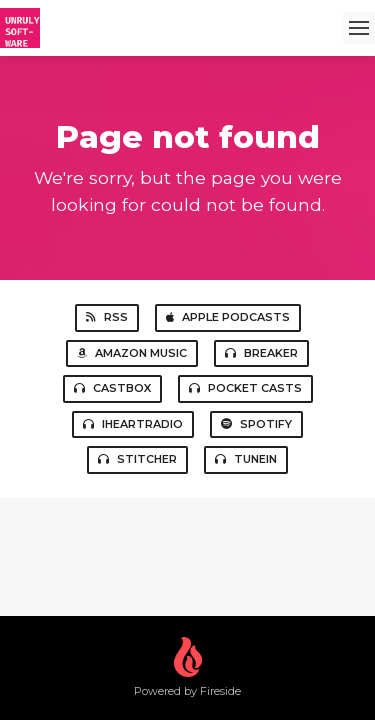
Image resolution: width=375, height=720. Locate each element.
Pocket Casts (245, 388)
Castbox (112, 388)
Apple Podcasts (228, 317)
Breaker (261, 353)
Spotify (256, 424)
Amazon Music (132, 353)
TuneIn (246, 459)
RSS (107, 317)
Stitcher (137, 459)
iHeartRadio (133, 424)
